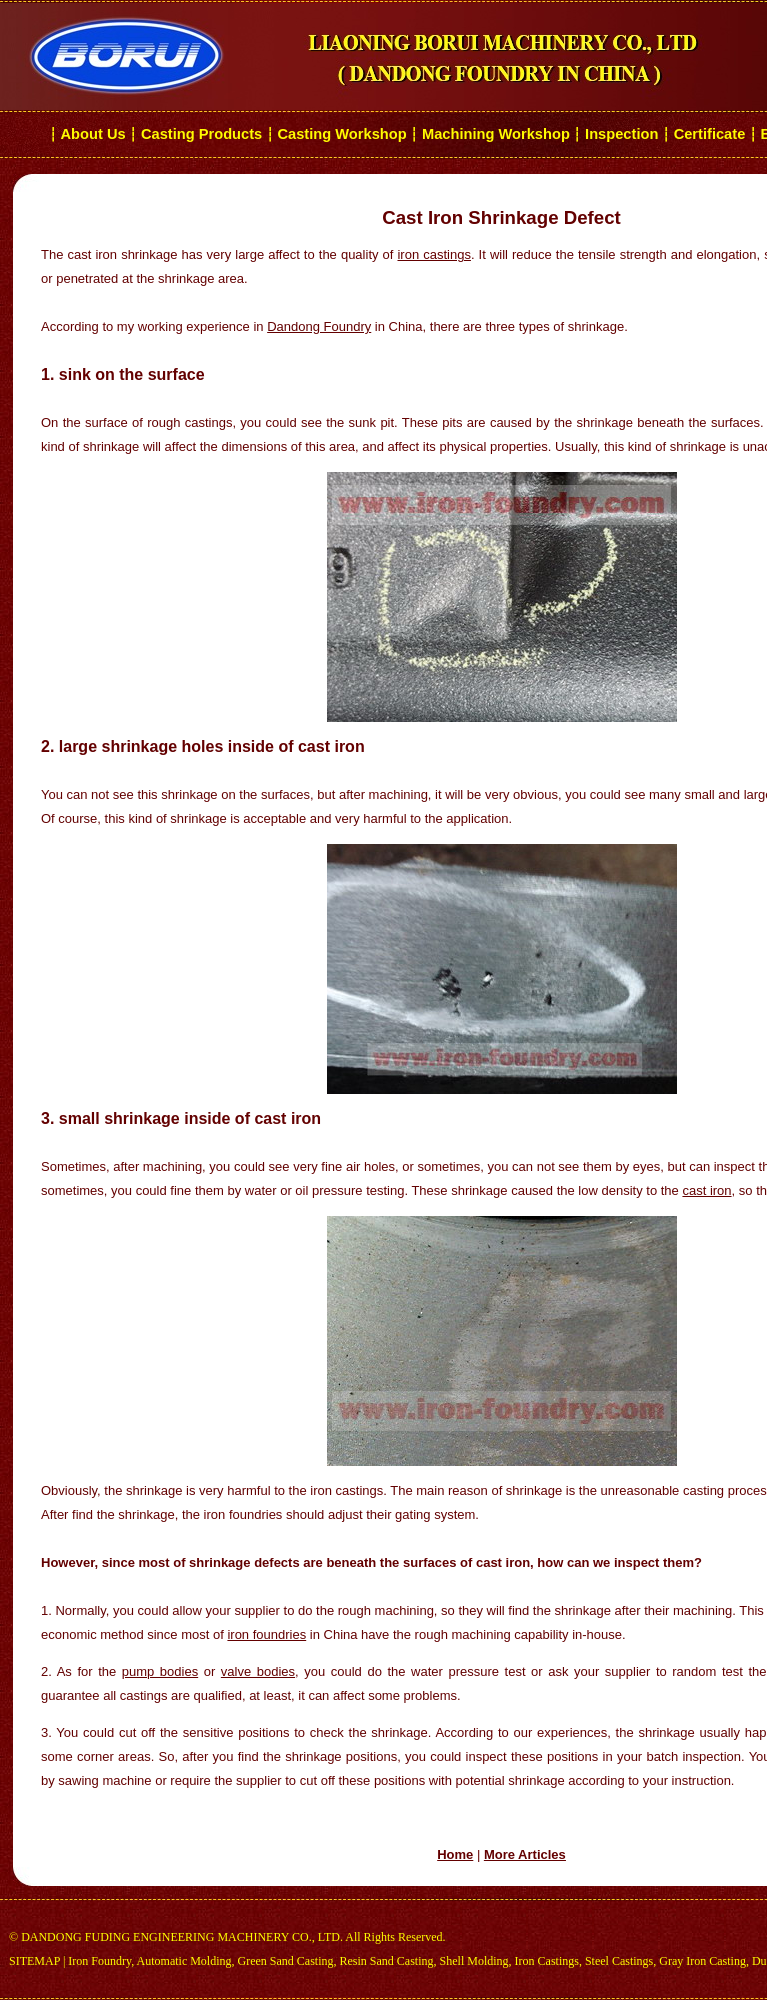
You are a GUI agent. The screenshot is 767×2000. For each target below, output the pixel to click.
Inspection (621, 134)
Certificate (710, 134)
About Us (93, 134)
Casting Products (201, 134)
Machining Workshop (496, 134)
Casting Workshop (341, 134)
